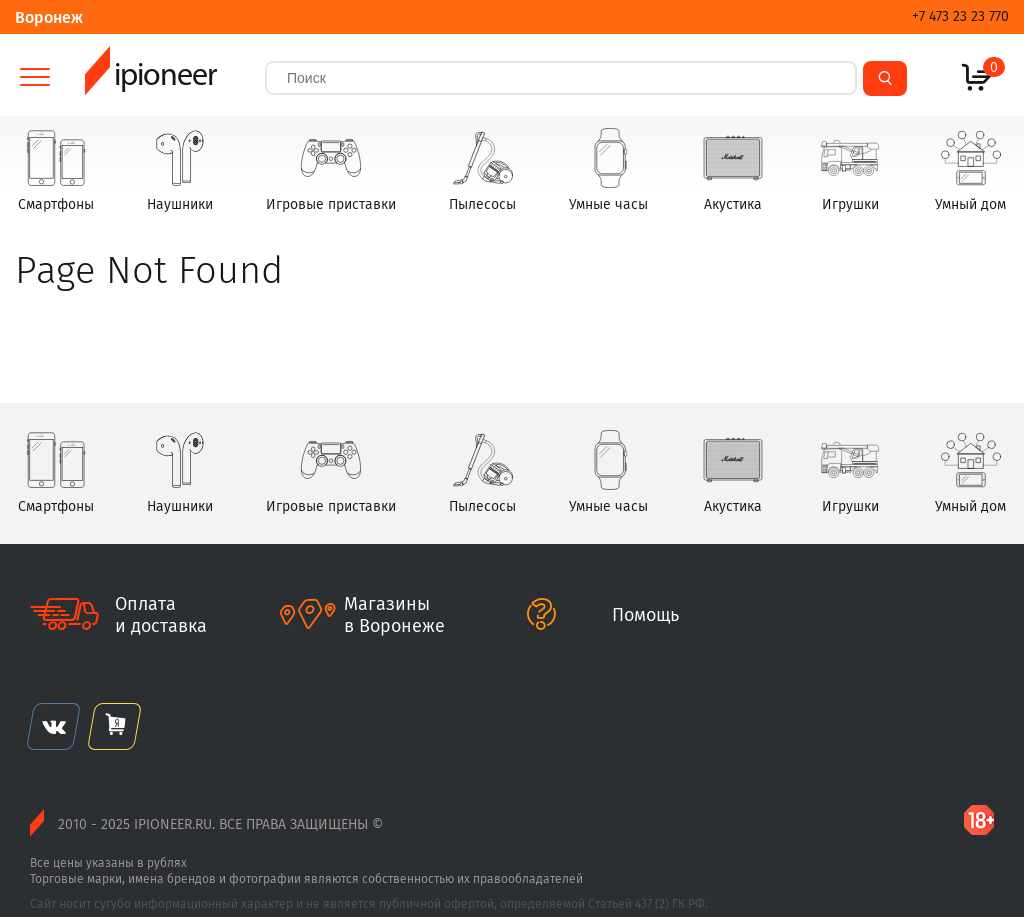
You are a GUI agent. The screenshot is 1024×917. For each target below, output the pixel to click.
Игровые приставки (331, 169)
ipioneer (150, 77)
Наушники (180, 169)
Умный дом (970, 169)
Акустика (733, 169)
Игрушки (850, 169)
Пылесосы (482, 169)
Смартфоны (56, 169)
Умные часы (608, 169)
